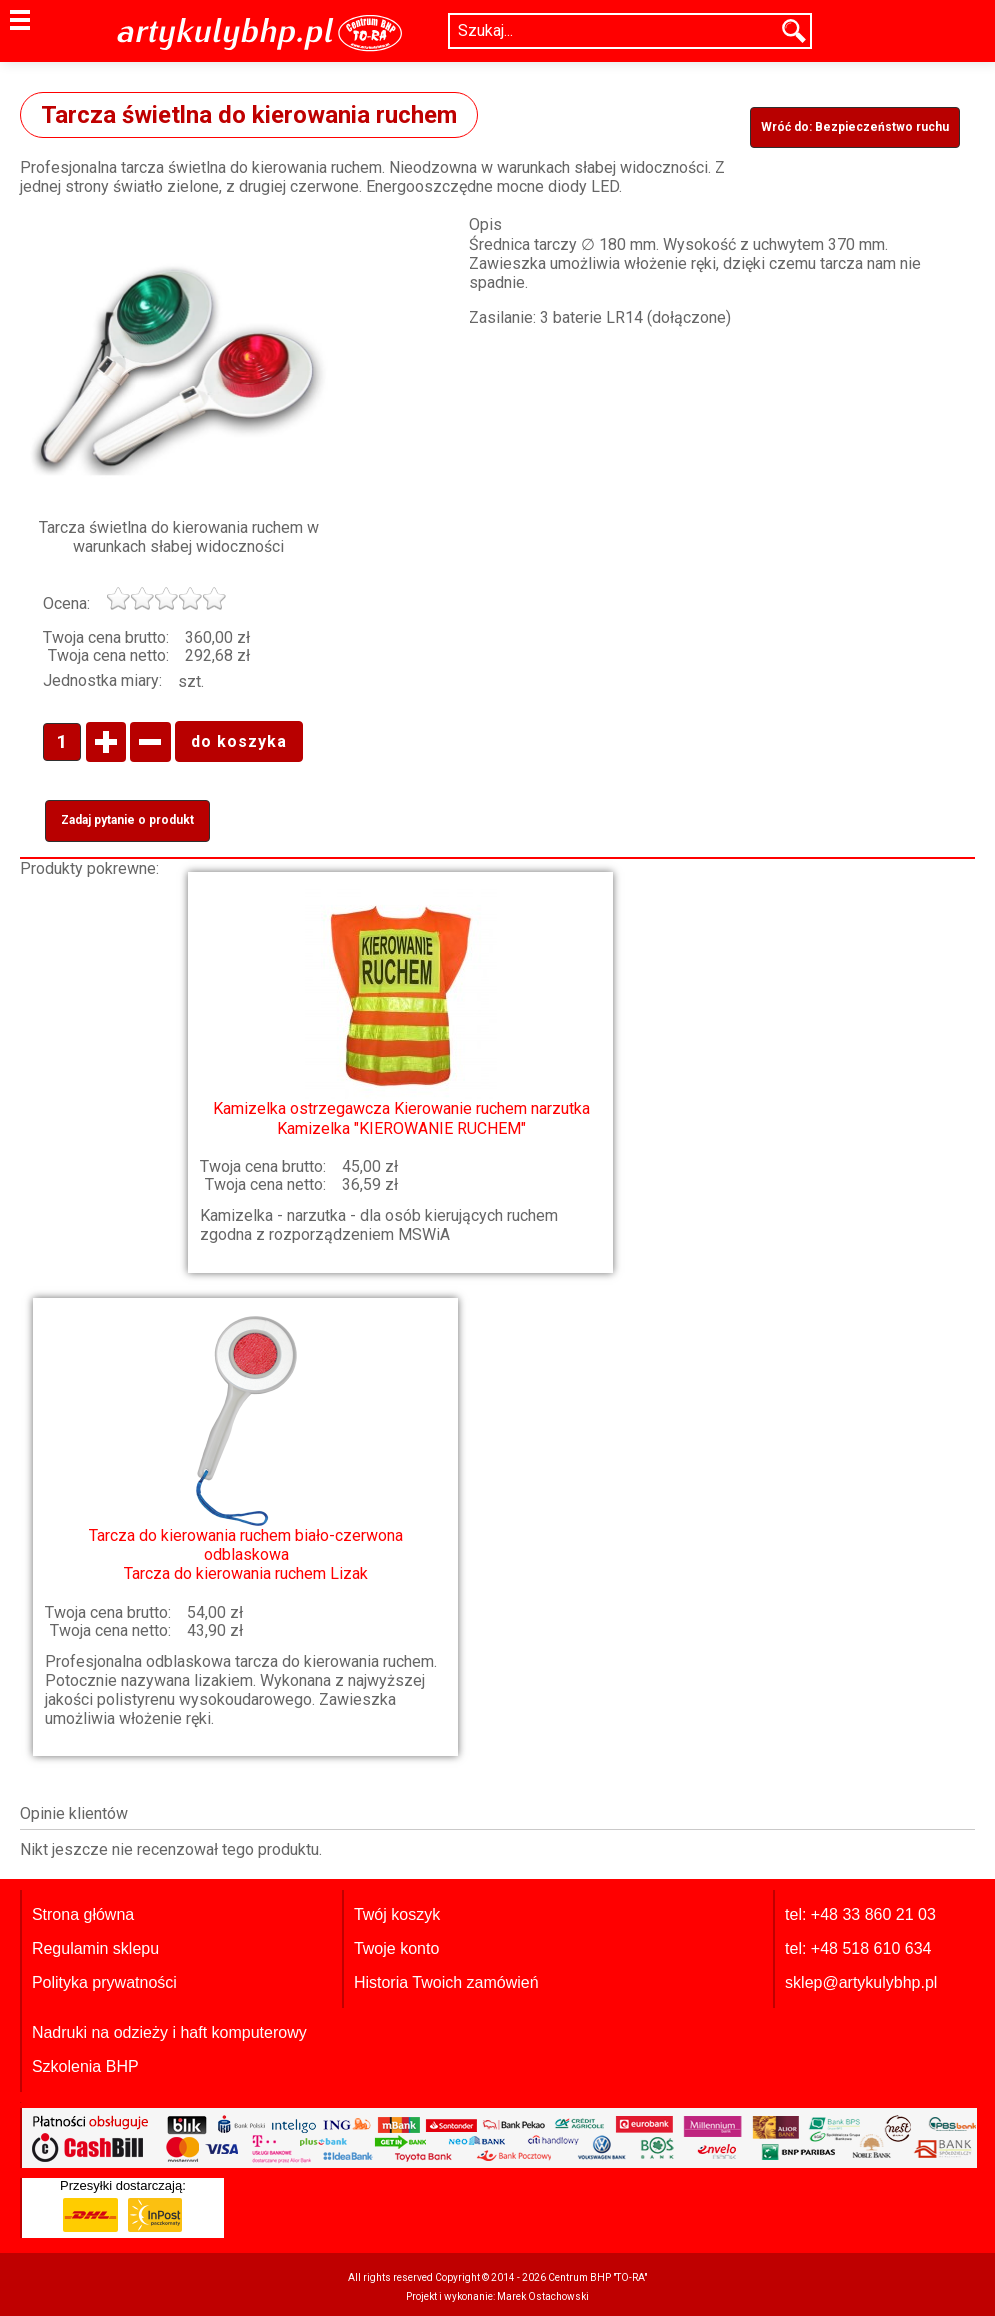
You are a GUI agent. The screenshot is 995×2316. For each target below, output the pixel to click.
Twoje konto (396, 1948)
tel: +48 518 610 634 (858, 1948)
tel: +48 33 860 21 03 (860, 1914)
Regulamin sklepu (95, 1948)
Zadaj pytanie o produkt (127, 820)
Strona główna (83, 1914)
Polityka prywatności (104, 1982)
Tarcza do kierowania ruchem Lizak (246, 1449)
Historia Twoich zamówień (446, 1982)
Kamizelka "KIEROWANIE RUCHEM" (401, 1013)
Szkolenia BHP (85, 2066)
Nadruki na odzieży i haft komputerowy (169, 2032)
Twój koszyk (397, 1914)
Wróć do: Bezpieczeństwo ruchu (855, 127)
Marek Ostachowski (543, 2296)
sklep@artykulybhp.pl (861, 1982)
